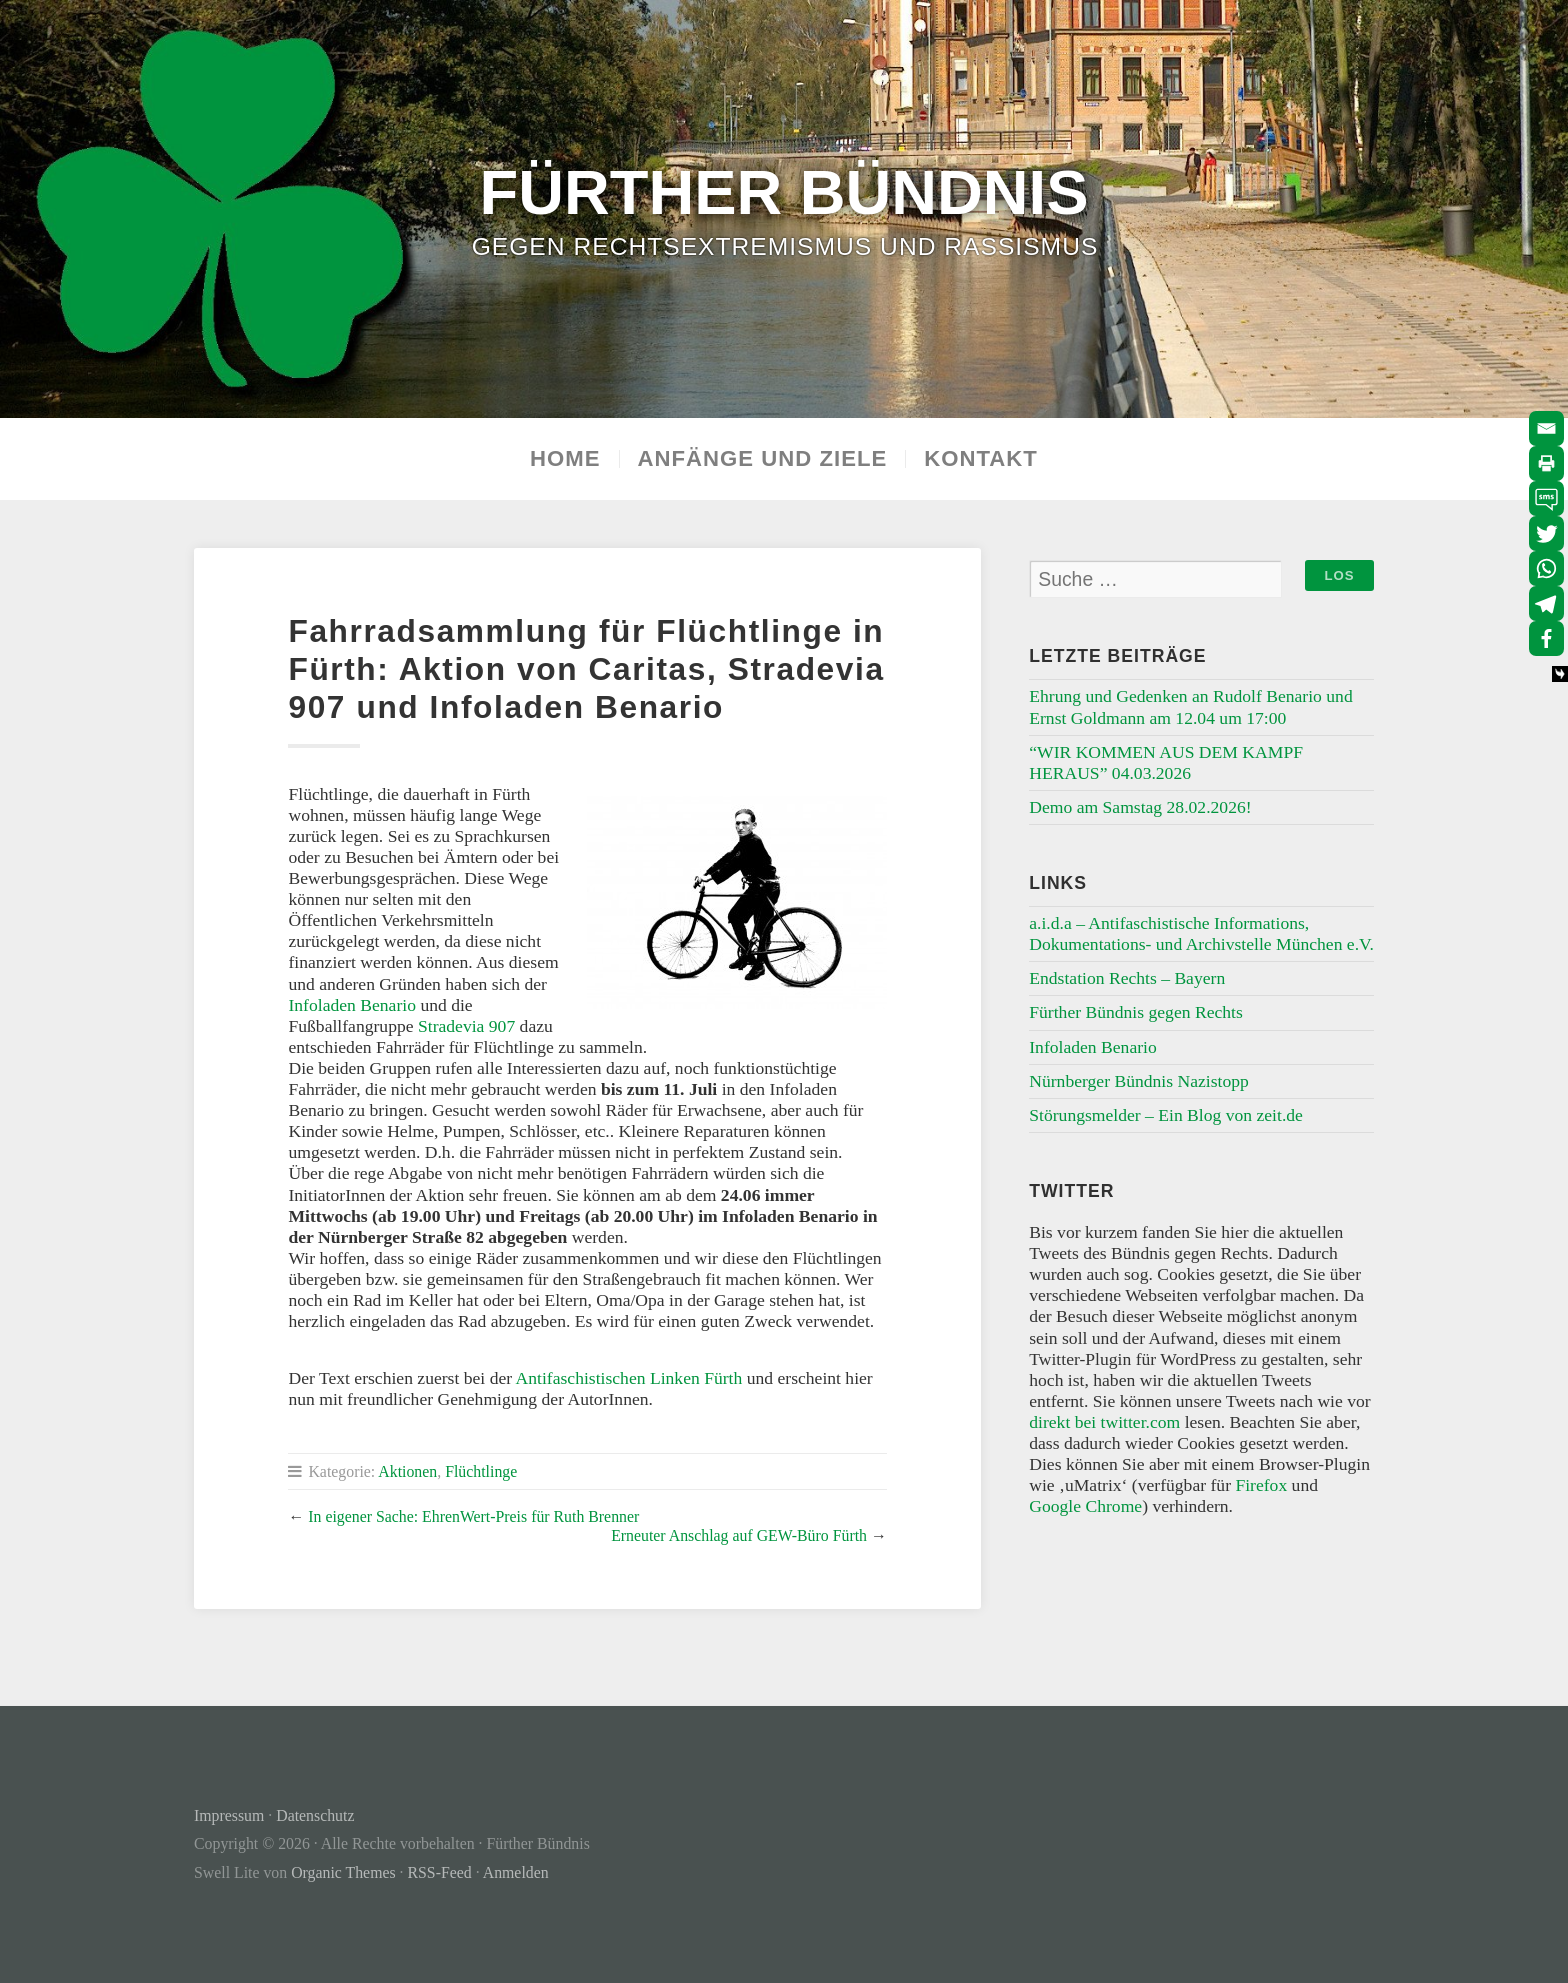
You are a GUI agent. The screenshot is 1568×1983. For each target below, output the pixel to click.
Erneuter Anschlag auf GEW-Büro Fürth (739, 1535)
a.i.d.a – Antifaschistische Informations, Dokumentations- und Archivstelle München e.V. (1201, 933)
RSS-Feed (440, 1872)
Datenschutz (315, 1815)
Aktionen (407, 1471)
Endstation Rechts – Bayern (1127, 978)
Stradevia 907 (466, 1026)
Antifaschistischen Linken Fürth (627, 1378)
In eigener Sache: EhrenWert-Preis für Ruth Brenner (473, 1516)
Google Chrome (1085, 1506)
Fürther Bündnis (784, 192)
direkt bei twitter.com (1104, 1422)
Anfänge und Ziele (763, 459)
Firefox (1261, 1485)
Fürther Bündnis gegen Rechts (1136, 1012)
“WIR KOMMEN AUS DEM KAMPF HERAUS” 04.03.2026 (1166, 762)
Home (565, 459)
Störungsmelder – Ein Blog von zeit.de (1166, 1115)
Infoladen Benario (352, 1005)
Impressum (229, 1815)
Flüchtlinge (481, 1471)
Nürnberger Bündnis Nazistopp (1139, 1081)
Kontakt (981, 459)
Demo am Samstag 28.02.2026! (1140, 807)
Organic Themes (343, 1872)
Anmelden (516, 1872)
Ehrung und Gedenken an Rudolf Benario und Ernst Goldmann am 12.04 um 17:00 (1190, 706)
